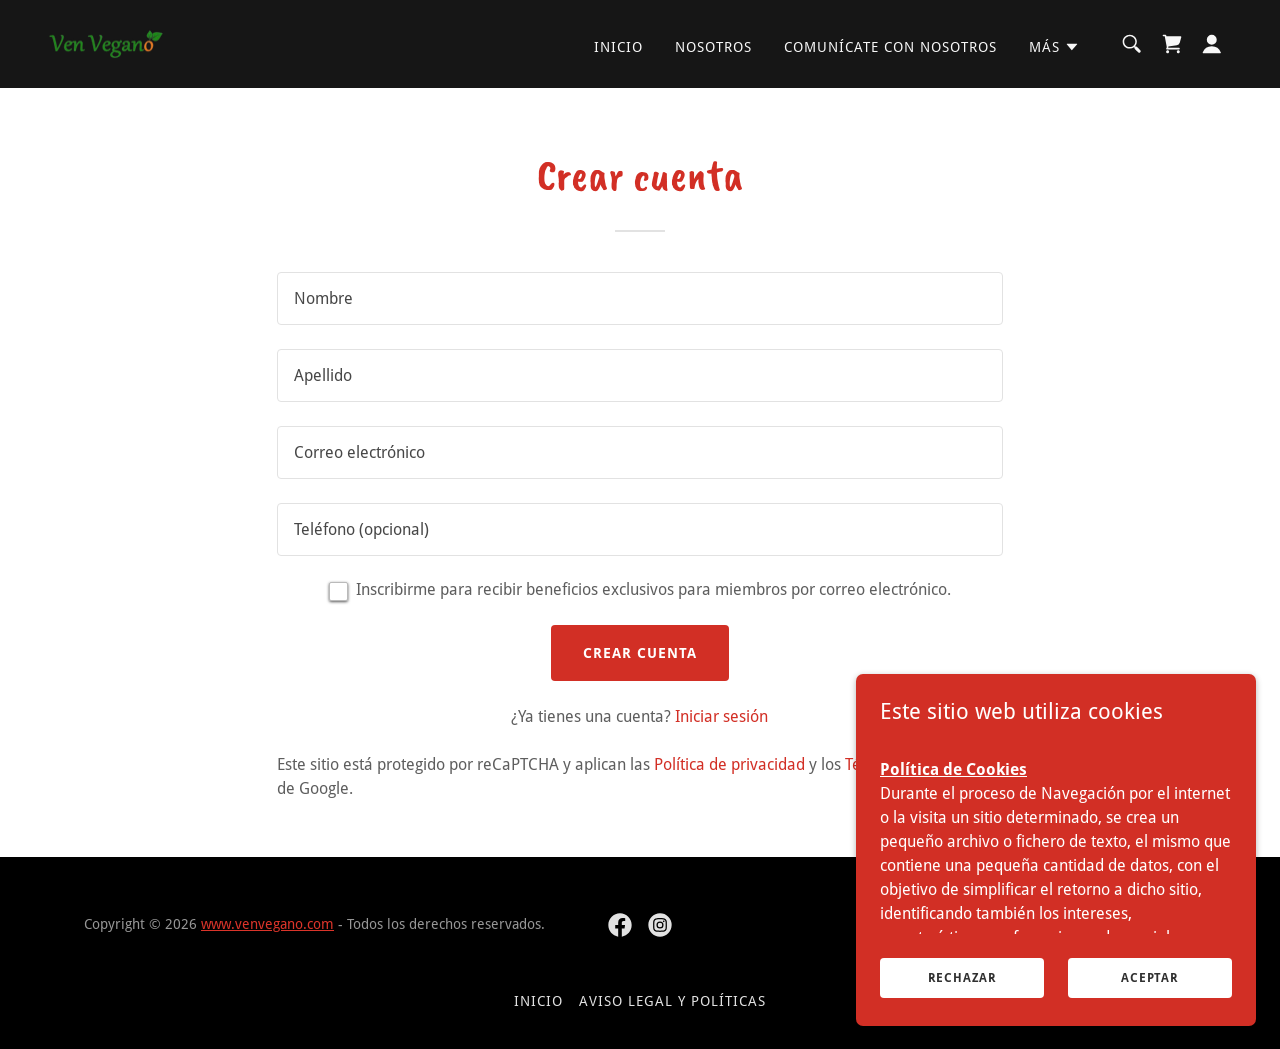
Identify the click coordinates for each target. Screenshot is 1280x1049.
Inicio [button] (538, 1001)
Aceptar (1150, 977)
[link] (106, 42)
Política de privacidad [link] (729, 764)
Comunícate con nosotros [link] (890, 47)
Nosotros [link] (713, 47)
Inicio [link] (618, 47)
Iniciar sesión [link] (721, 716)
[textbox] (639, 298)
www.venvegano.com (267, 924)
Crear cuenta (640, 653)
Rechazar (962, 977)
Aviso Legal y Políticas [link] (672, 1001)
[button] (1054, 47)
